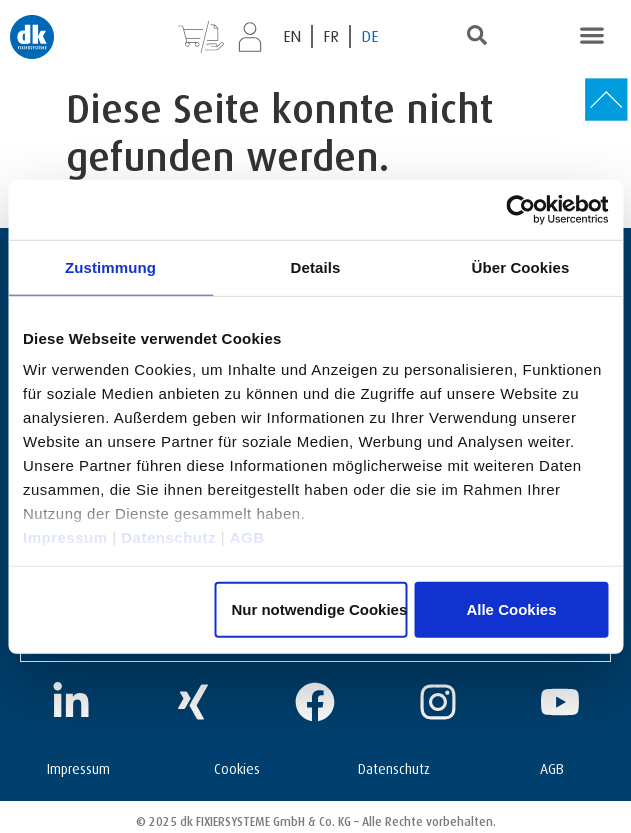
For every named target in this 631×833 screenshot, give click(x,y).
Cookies (237, 766)
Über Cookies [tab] (521, 266)
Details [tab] (316, 266)
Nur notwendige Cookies (319, 608)
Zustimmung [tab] (110, 266)
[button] (591, 34)
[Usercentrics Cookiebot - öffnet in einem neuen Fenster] (520, 209)
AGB (247, 537)
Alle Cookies (511, 608)
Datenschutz (168, 537)
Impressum (65, 537)
